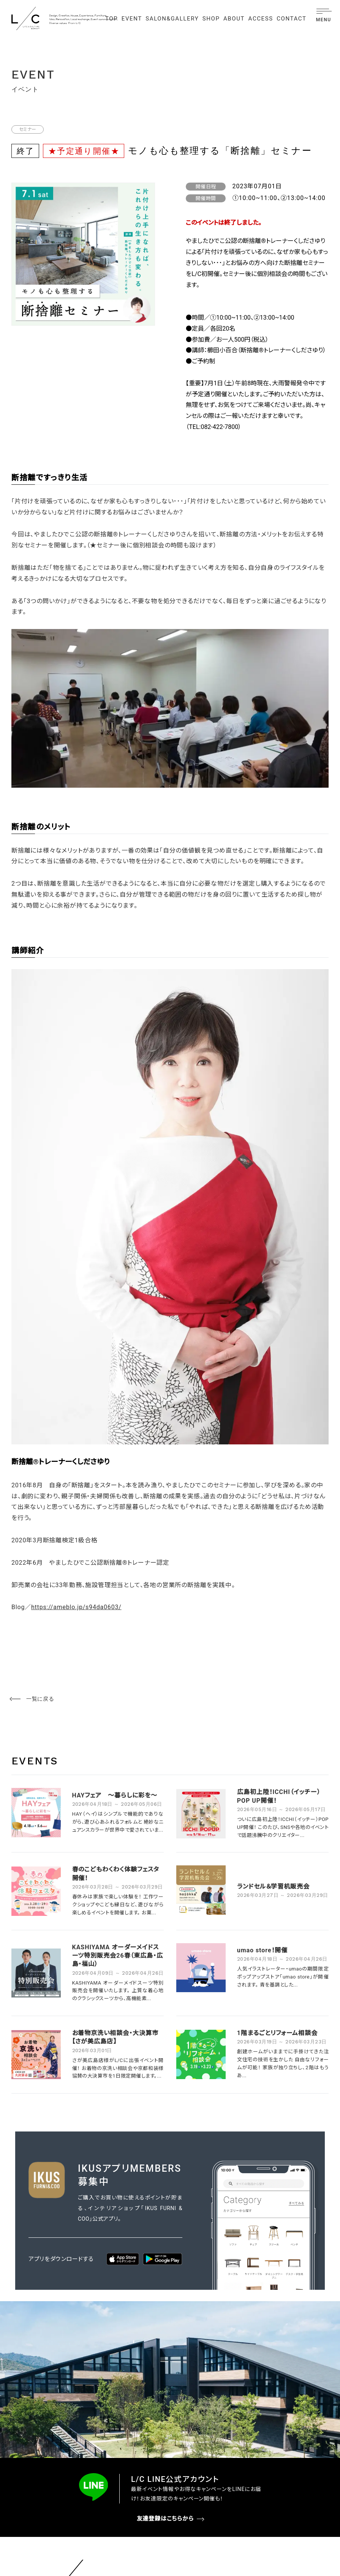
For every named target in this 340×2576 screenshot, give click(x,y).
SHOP (211, 19)
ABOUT (234, 19)
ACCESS (260, 19)
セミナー (27, 129)
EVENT (132, 19)
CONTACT (291, 19)
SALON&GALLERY (172, 19)
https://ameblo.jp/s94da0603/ (76, 1607)
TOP (111, 19)
